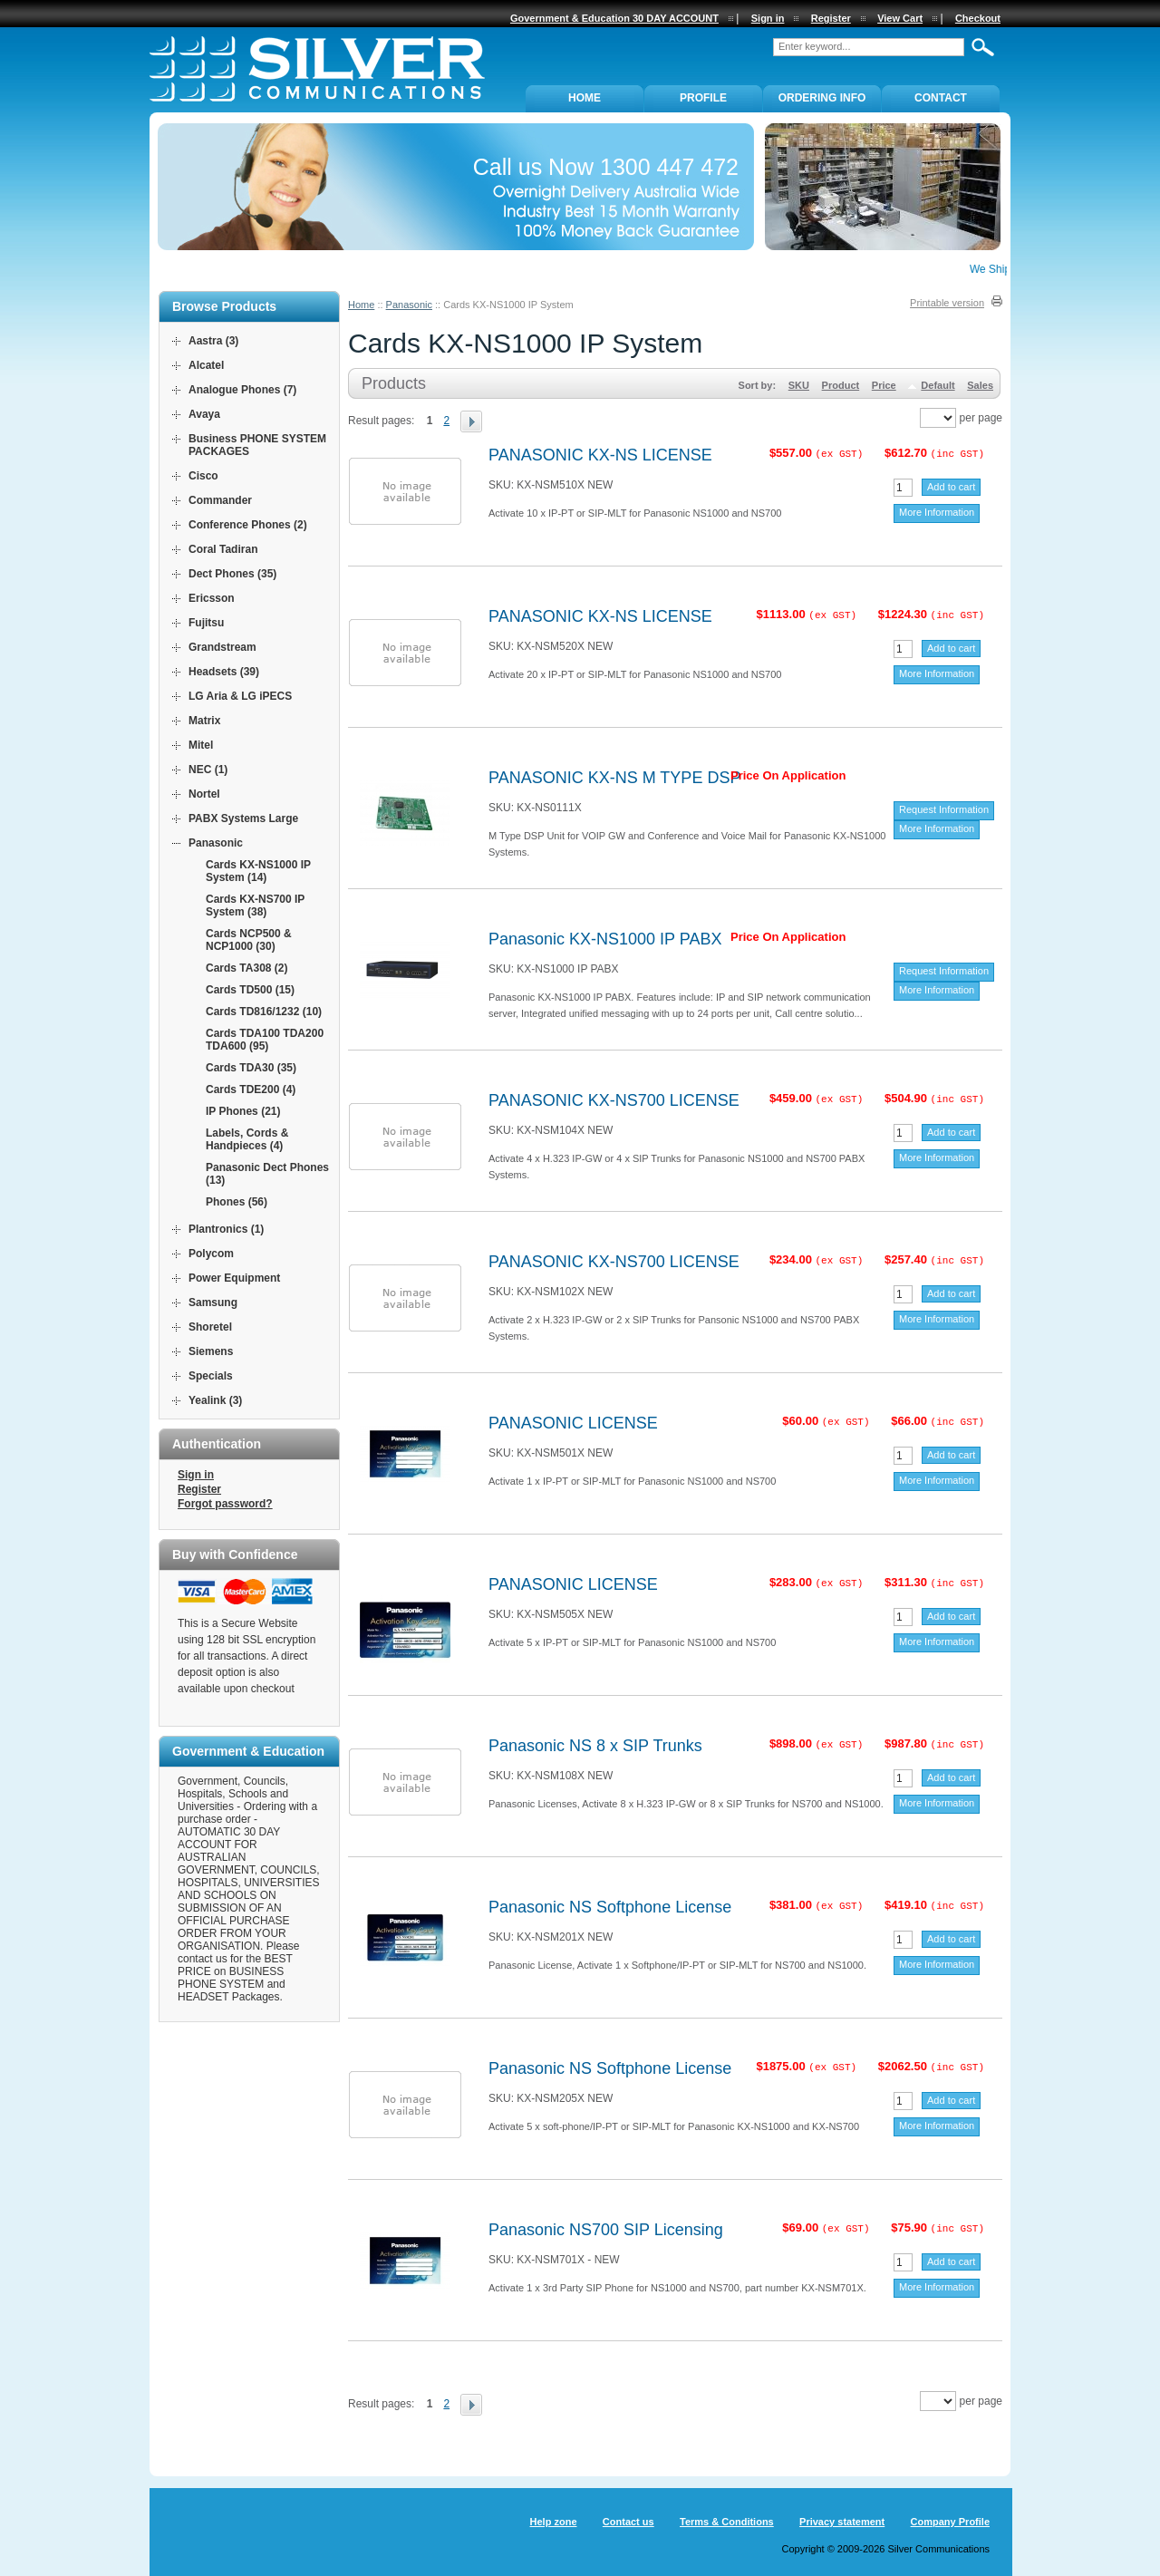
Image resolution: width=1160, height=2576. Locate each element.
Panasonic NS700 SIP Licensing (605, 2230)
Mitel (200, 745)
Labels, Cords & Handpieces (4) (247, 1139)
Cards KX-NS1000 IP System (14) (258, 871)
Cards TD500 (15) (250, 989)
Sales (980, 385)
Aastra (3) (213, 340)
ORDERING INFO (822, 98)
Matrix (204, 720)
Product (841, 385)
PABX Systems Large (243, 818)
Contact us (628, 2521)
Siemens (210, 1351)
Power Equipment (234, 1278)
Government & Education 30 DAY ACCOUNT (614, 18)
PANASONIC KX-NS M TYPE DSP (614, 778)
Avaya (204, 414)
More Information (936, 512)
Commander (220, 500)
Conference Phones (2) (247, 524)
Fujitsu (206, 622)
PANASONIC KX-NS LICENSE (600, 455)
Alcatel (206, 365)
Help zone (553, 2521)
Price (884, 385)
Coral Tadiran (222, 549)
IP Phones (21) (243, 1111)
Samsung (212, 1302)
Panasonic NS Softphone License (609, 1907)
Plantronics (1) (226, 1229)
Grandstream (222, 647)
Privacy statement (841, 2521)
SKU (798, 385)
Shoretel (210, 1327)
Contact (940, 98)
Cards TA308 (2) (246, 968)
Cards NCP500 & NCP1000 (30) (249, 940)
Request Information (944, 809)
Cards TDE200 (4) (250, 1089)
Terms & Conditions (727, 2521)
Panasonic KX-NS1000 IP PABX (604, 939)
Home (361, 304)
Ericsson (211, 598)
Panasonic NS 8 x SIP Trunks (595, 1746)
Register (199, 1489)
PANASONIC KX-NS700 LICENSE (614, 1100)
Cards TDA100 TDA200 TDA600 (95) (265, 1039)
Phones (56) (236, 1202)
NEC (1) (207, 769)
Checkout (977, 18)
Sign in (196, 1474)
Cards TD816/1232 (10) (264, 1011)
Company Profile (950, 2521)
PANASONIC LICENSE (573, 1423)
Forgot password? (225, 1503)
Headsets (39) (223, 671)
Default (937, 385)
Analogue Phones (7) (242, 389)
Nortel (204, 794)
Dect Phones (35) (232, 573)
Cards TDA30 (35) (251, 1067)
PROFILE (703, 98)
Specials (210, 1376)
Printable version (947, 302)
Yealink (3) (215, 1400)
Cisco (203, 476)
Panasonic (409, 304)
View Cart (900, 18)
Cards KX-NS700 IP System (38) (255, 905)
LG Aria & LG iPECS (240, 696)
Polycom (211, 1253)
